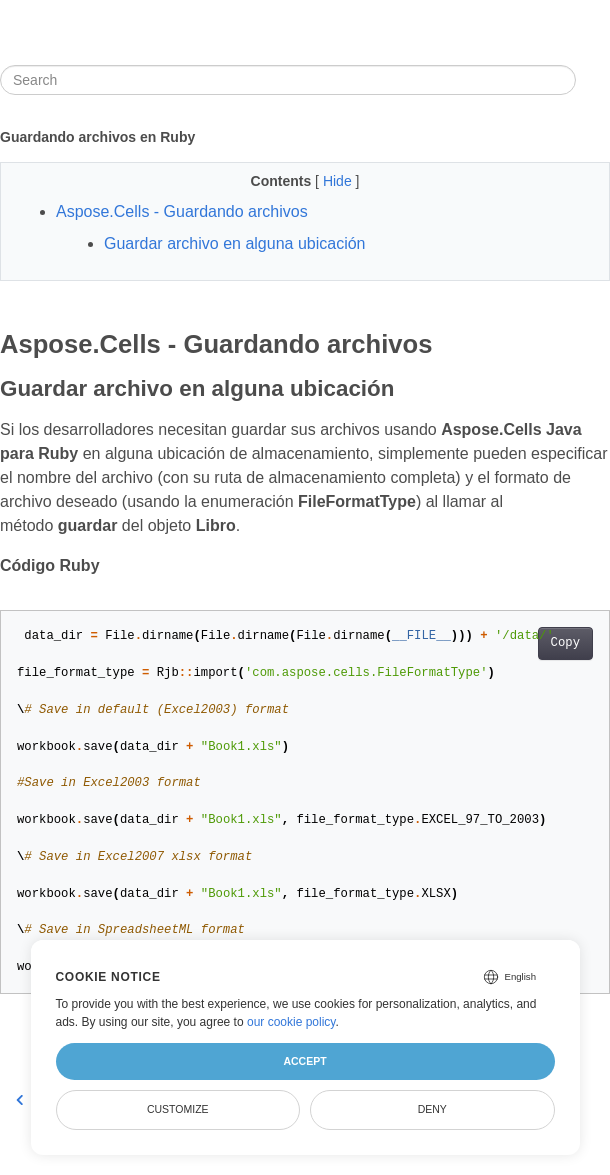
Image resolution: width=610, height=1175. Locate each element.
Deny (432, 1109)
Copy (565, 643)
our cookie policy (291, 1022)
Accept (304, 1061)
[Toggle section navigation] (593, 80)
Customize (178, 1109)
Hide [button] (339, 181)
